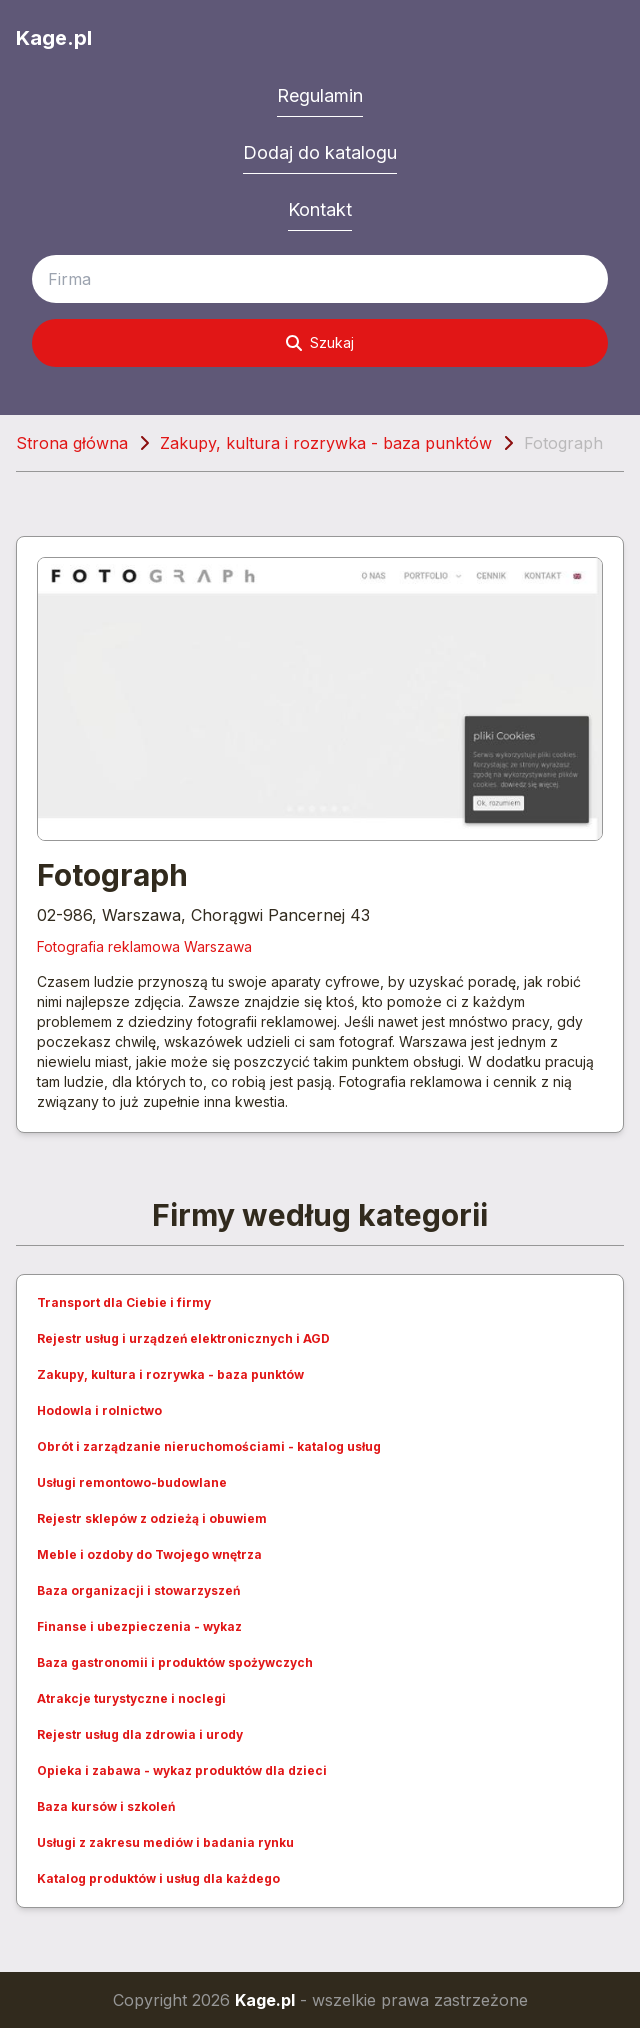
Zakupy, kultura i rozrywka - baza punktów (326, 443)
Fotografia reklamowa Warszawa (144, 946)
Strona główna (72, 443)
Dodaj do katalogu (320, 152)
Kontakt (320, 209)
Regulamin (320, 95)
